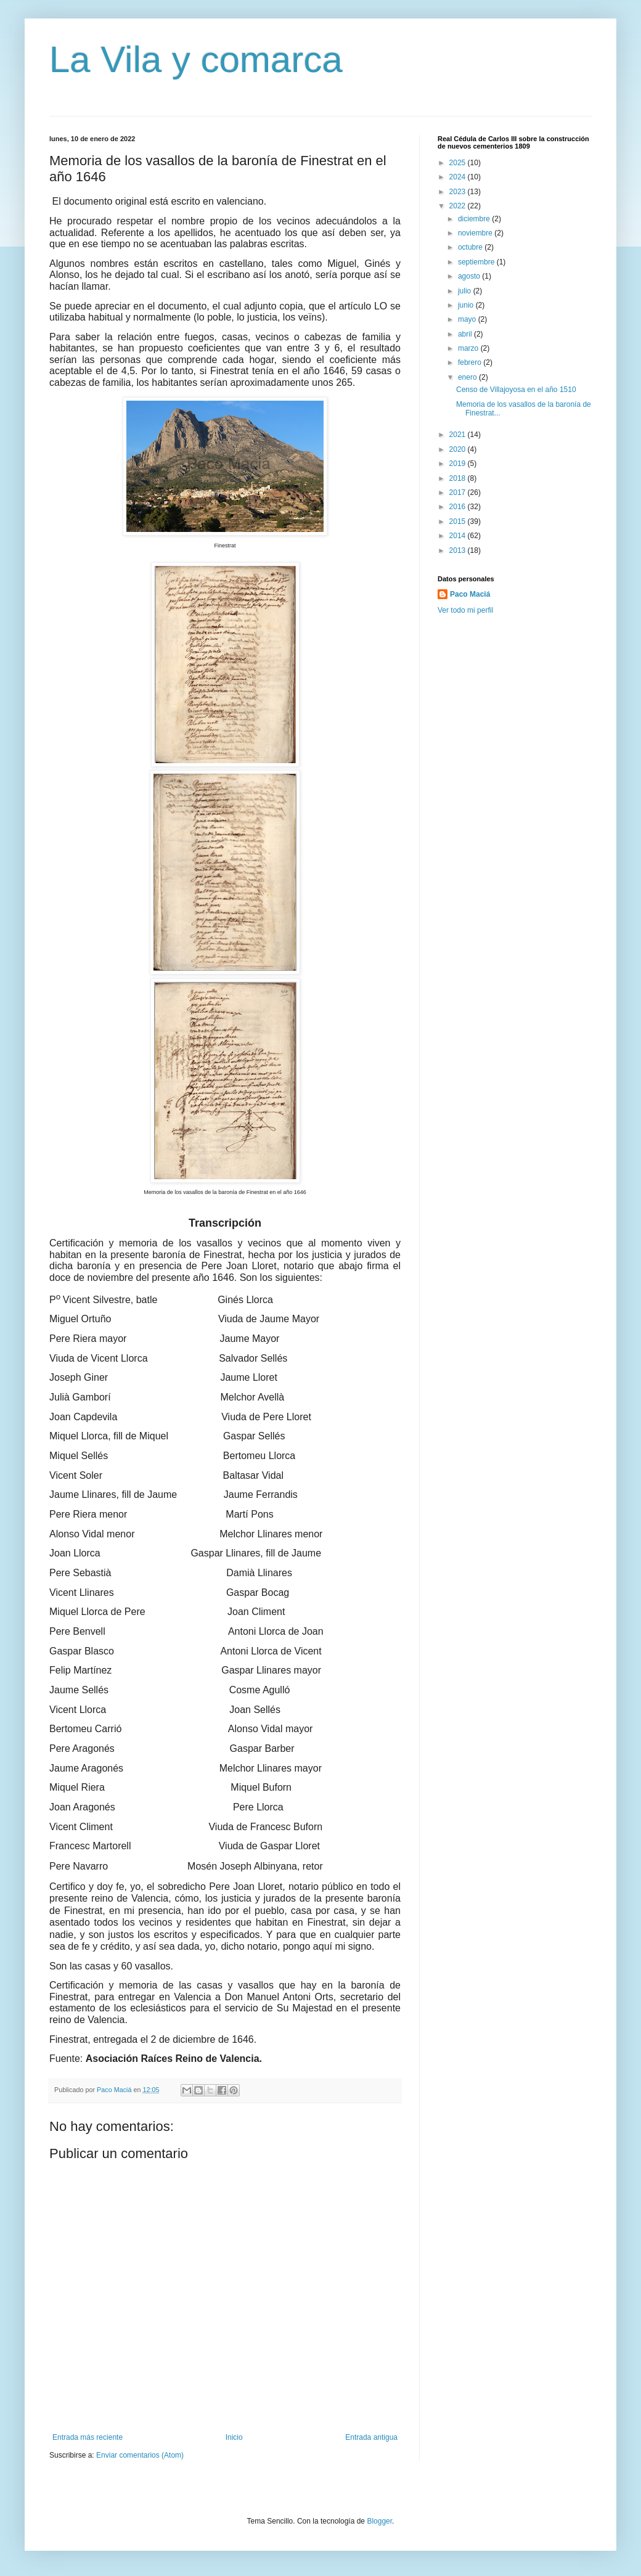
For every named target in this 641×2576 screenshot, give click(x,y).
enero (468, 377)
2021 (458, 434)
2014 (458, 535)
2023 (458, 191)
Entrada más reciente (87, 2437)
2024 (458, 177)
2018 (458, 478)
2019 (458, 463)
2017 (458, 492)
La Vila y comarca (196, 59)
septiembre (477, 262)
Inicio (234, 2437)
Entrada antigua (371, 2437)
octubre (471, 247)
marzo (469, 348)
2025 (458, 162)
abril (466, 334)
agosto (470, 276)
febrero (470, 362)
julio (465, 291)
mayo (468, 319)
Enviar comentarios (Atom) (140, 2455)
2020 (458, 449)
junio (467, 305)
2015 (458, 521)
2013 (458, 550)
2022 (458, 206)
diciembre (475, 219)
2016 (458, 506)
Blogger (379, 2521)
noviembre (476, 233)
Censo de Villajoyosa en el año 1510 (516, 389)
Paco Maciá (470, 594)
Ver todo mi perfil (465, 610)
